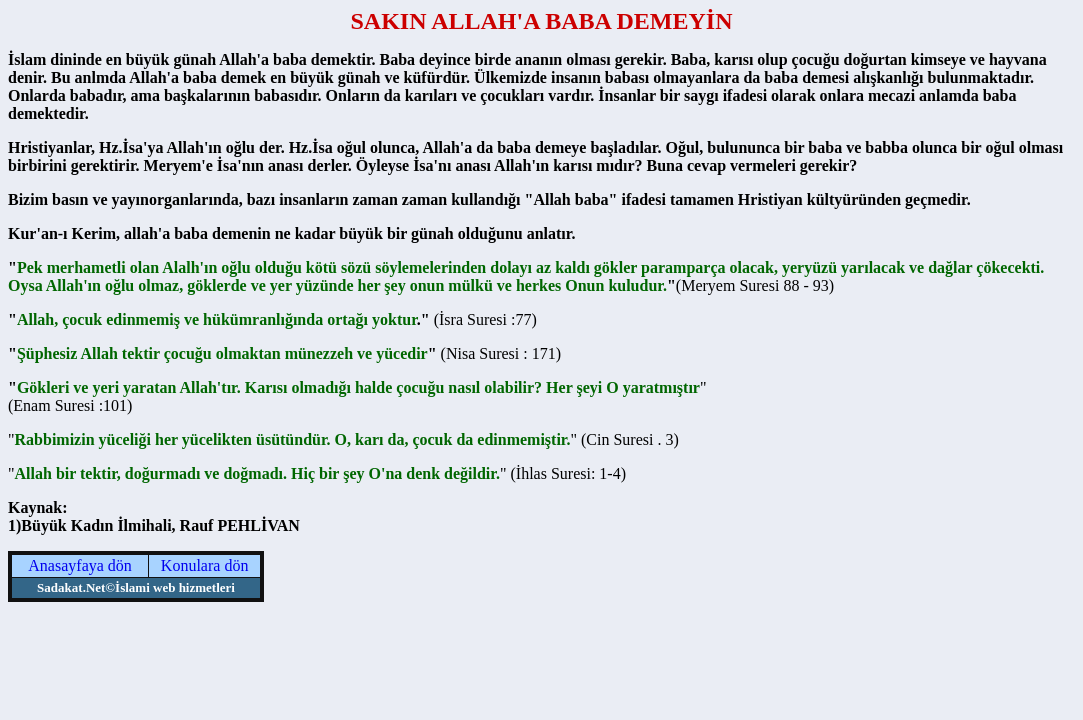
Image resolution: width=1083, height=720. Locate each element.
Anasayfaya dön (80, 565)
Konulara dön (205, 565)
